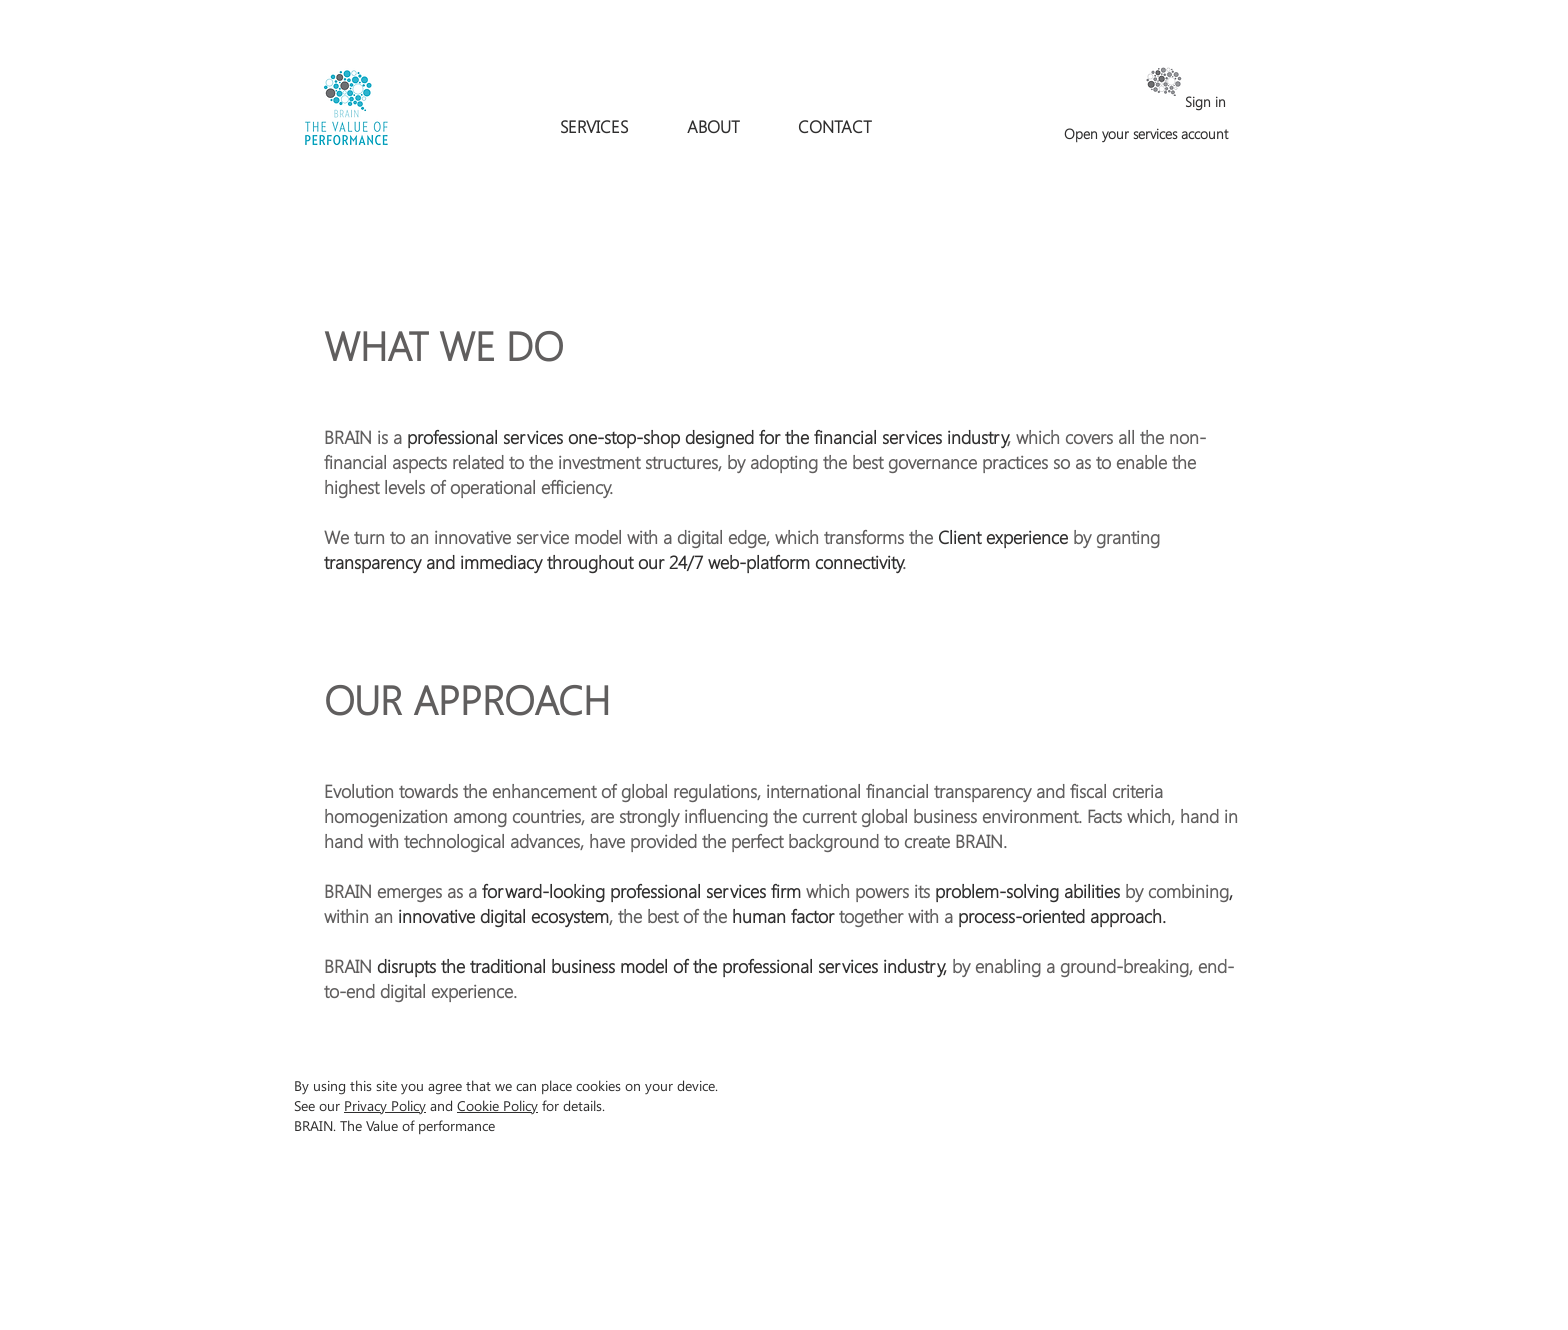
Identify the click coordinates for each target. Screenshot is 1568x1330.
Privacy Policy (385, 1105)
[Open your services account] (1146, 134)
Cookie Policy (497, 1105)
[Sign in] (1170, 101)
